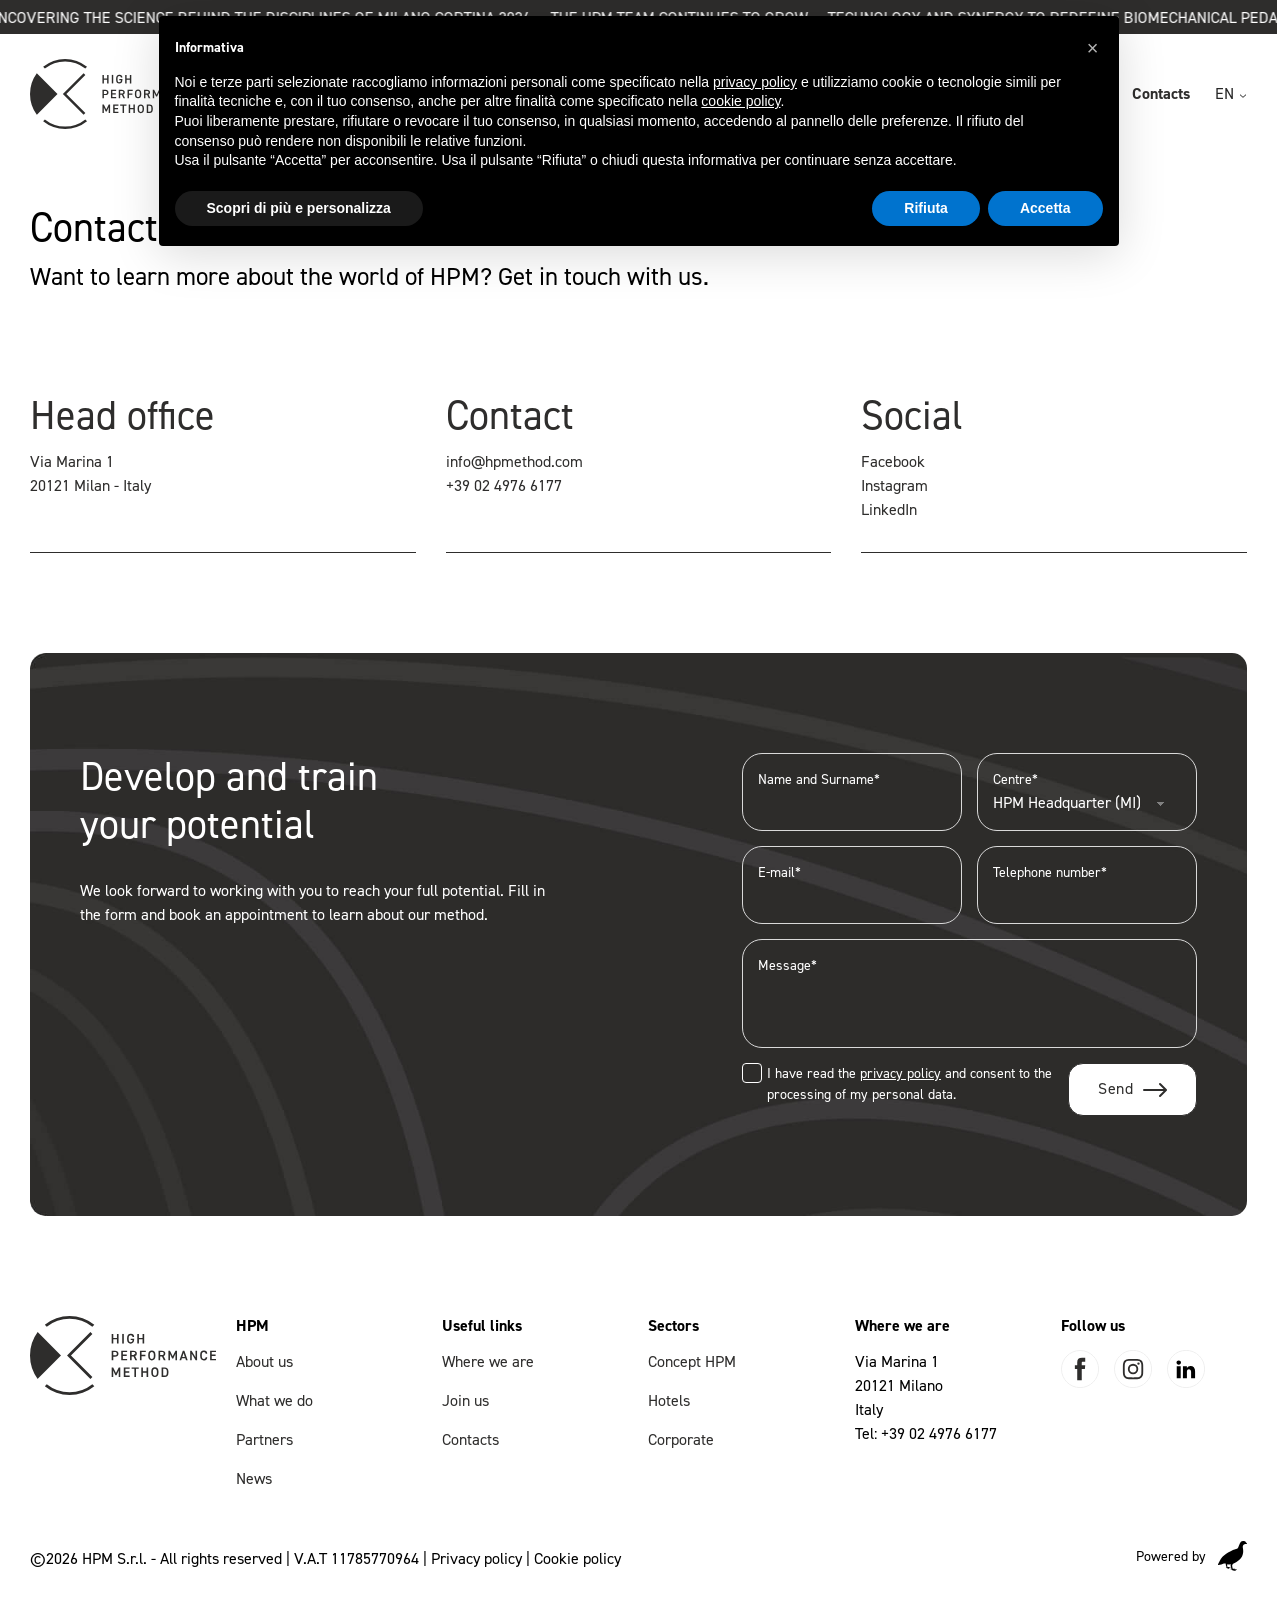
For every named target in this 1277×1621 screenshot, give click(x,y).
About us (264, 1361)
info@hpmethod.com (514, 461)
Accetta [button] (1045, 208)
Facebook (893, 461)
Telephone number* (1087, 884)
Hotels (669, 1400)
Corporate (681, 1439)
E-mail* (852, 884)
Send (1115, 1088)
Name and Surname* (852, 791)
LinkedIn (889, 509)
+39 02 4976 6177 (504, 485)
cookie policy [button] (740, 101)
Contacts (1161, 93)
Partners (264, 1439)
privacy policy (900, 1073)
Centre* (1087, 791)
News (254, 1478)
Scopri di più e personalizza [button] (299, 208)
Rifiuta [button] (926, 208)
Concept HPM (692, 1361)
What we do (274, 1400)
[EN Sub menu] (1243, 96)
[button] (1093, 48)
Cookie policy (577, 1558)
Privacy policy (476, 1558)
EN (1224, 93)
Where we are (488, 1361)
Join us (465, 1400)
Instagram (894, 485)
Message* (969, 993)
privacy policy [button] (755, 82)
